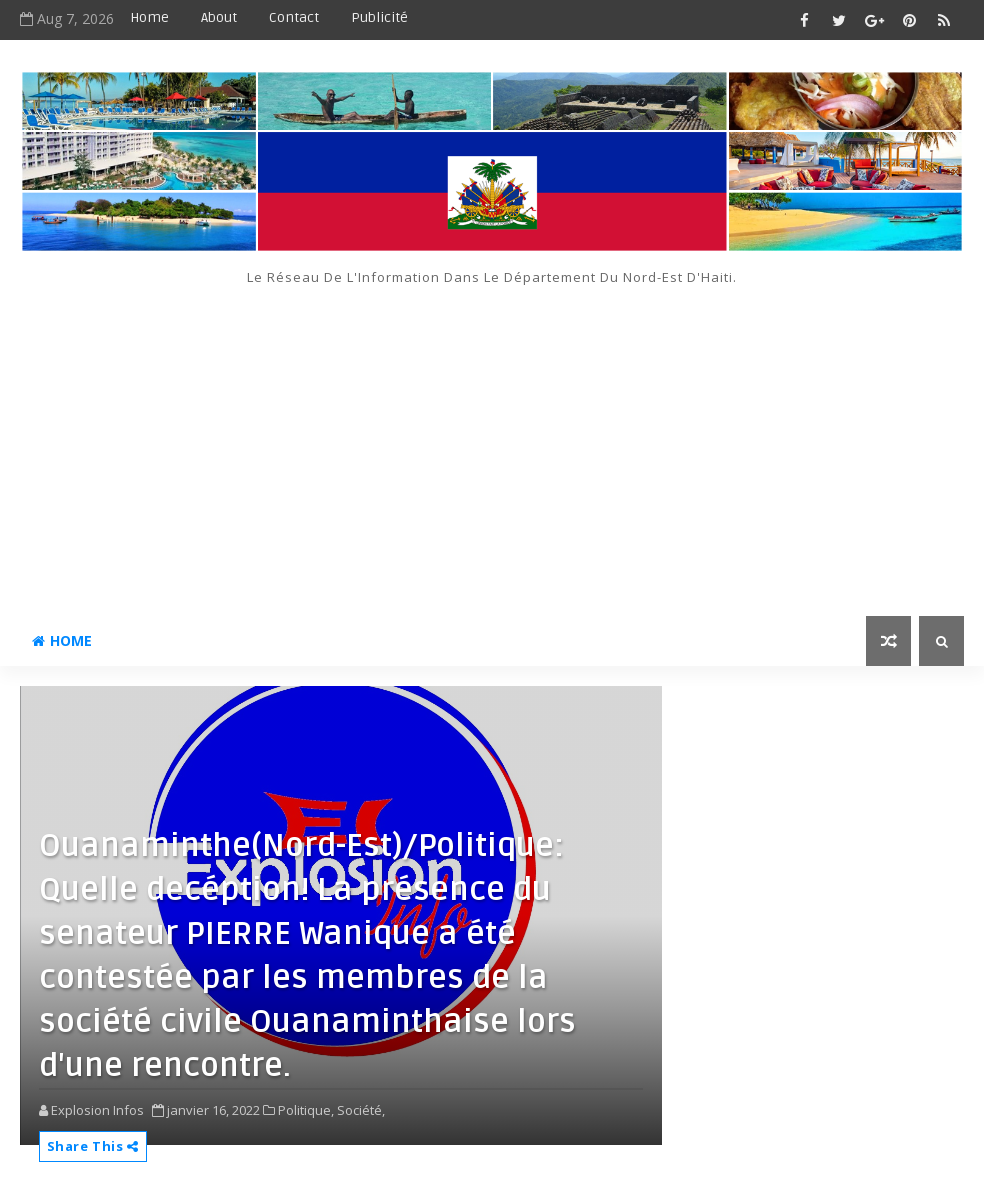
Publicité (379, 17)
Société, (361, 1110)
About (219, 17)
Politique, (306, 1110)
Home (149, 17)
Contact (294, 17)
